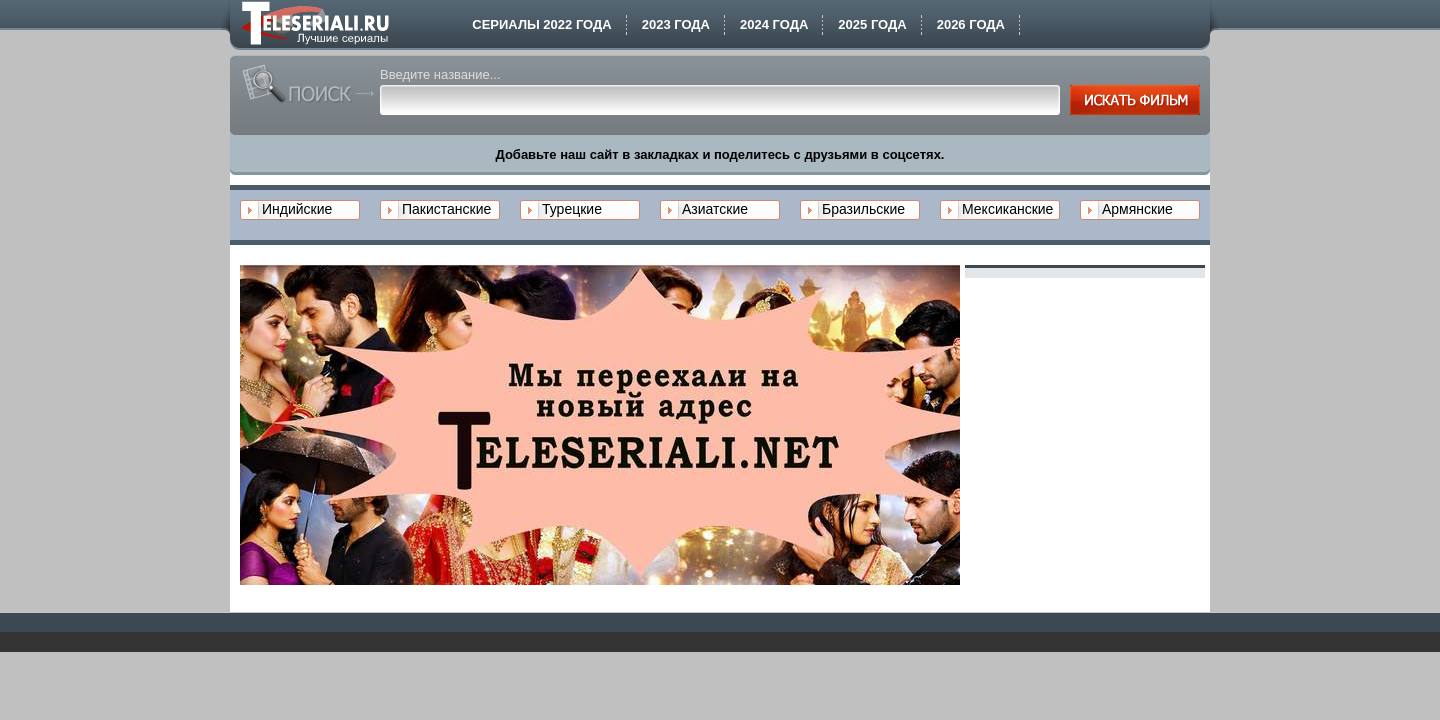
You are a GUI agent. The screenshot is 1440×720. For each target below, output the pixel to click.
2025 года (872, 24)
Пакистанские (446, 209)
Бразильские (863, 209)
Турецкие (572, 209)
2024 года (774, 24)
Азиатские (715, 209)
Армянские (1137, 209)
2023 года (676, 24)
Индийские (297, 209)
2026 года (971, 24)
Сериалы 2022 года (541, 24)
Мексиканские (1007, 209)
